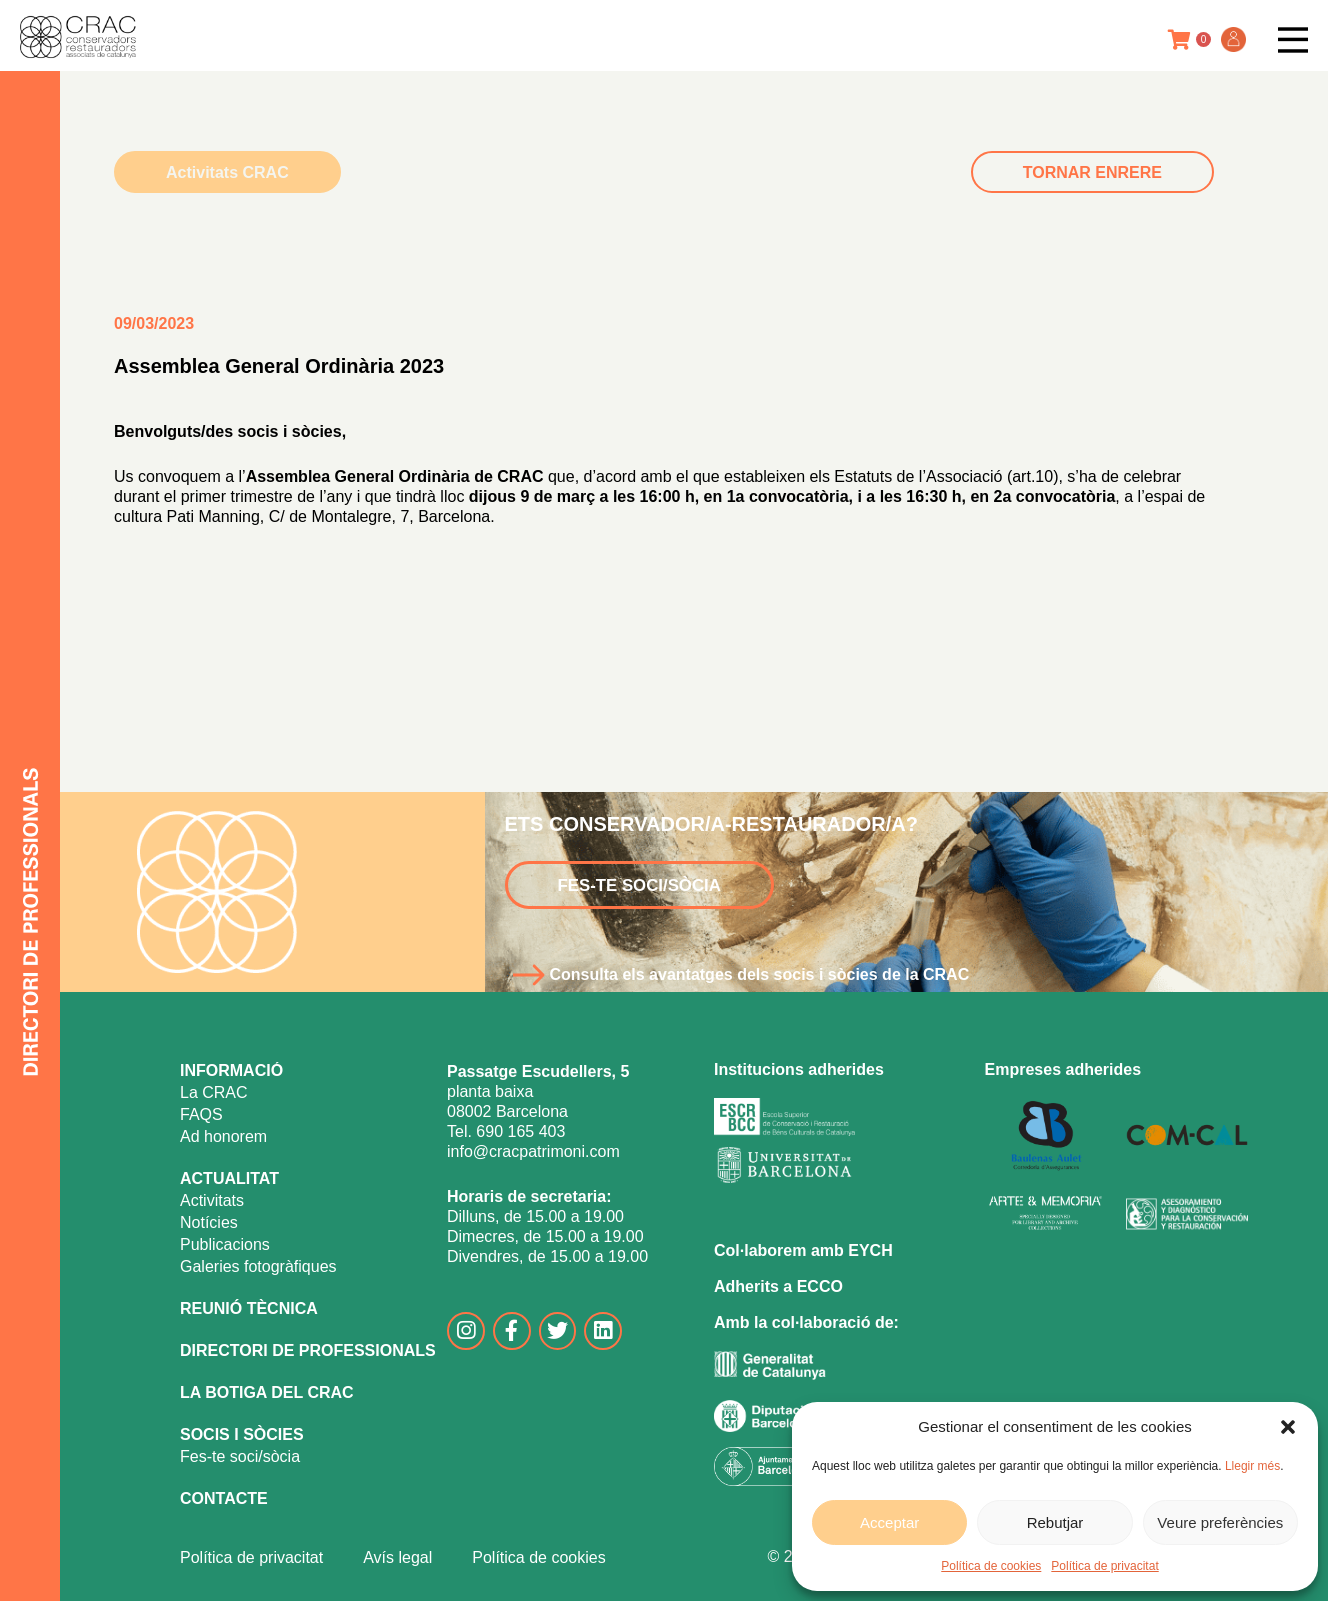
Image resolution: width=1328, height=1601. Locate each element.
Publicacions (225, 1244)
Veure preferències (1220, 1522)
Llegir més (1252, 1466)
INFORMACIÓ (231, 1070)
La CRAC (214, 1092)
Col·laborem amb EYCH (803, 1250)
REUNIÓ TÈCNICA (249, 1308)
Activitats (212, 1200)
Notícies (209, 1222)
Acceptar (889, 1522)
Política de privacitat (1104, 1566)
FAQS (201, 1114)
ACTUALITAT (229, 1178)
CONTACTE (224, 1498)
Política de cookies (991, 1566)
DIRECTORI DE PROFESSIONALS (308, 1350)
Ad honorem (223, 1136)
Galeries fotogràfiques (258, 1266)
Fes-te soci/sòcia (240, 1456)
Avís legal (397, 1557)
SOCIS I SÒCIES (242, 1434)
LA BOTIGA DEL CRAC (267, 1392)
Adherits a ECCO (778, 1286)
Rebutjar (1055, 1522)
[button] (1288, 1427)
